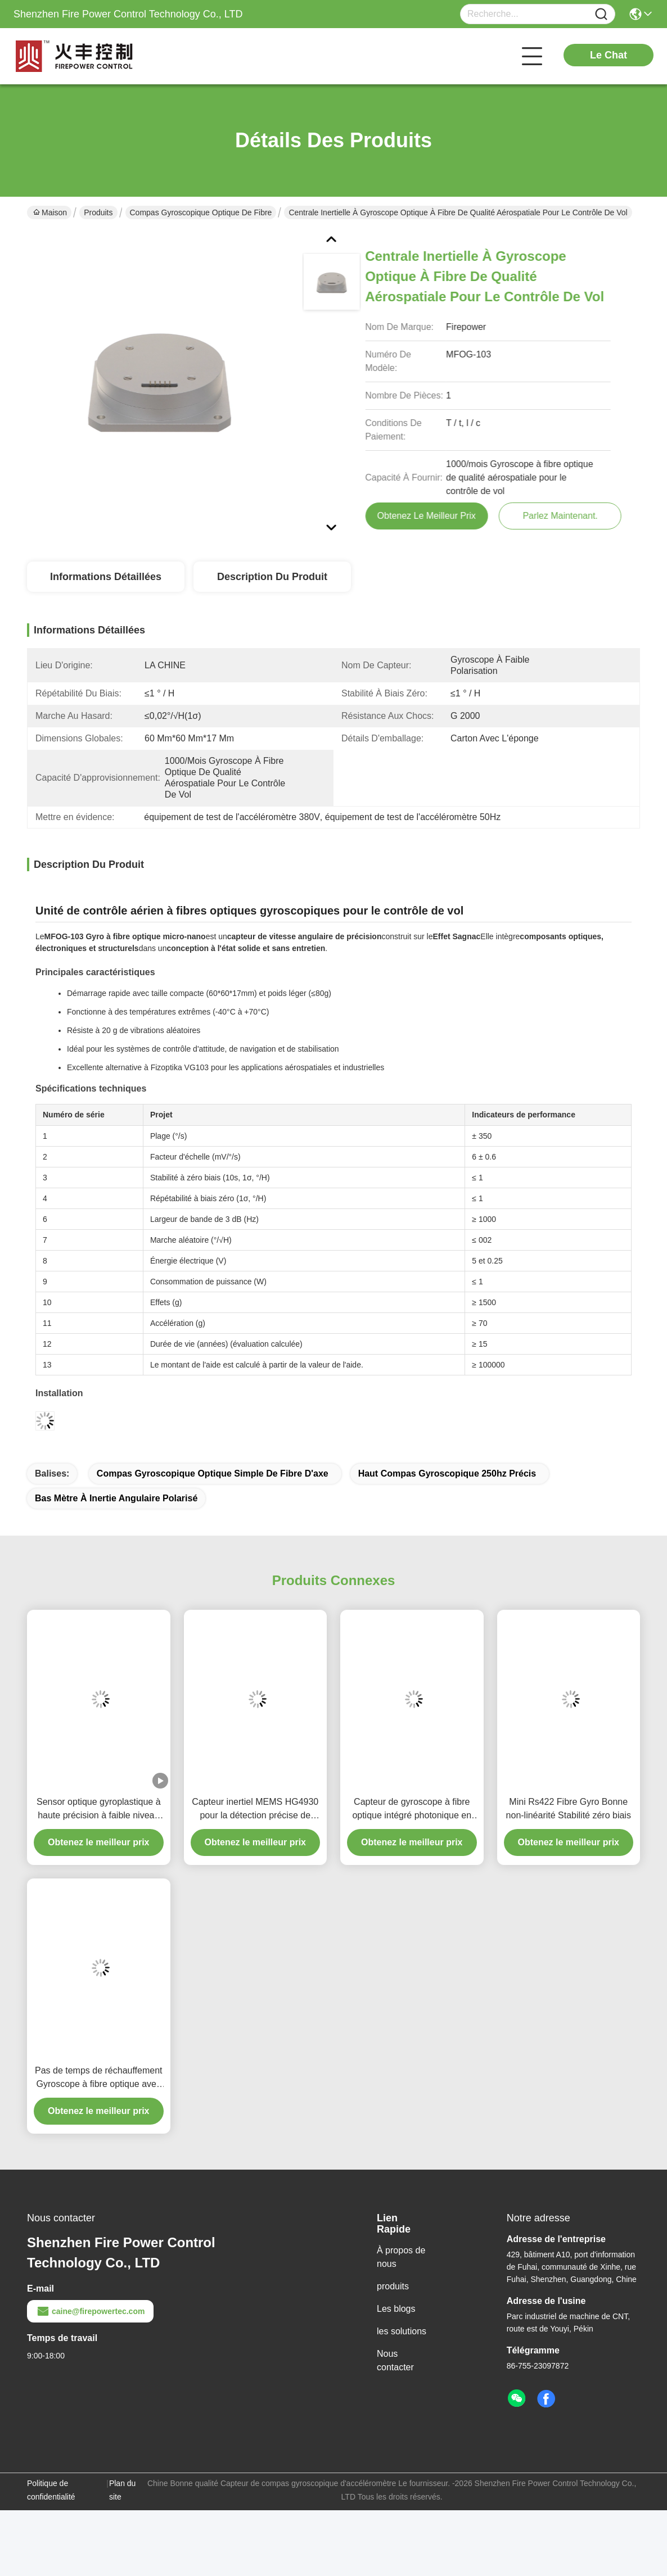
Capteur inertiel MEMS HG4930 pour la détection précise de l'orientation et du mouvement (255, 1809)
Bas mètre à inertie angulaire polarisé (116, 1498)
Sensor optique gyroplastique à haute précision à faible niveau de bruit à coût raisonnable (99, 1809)
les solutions (401, 2331)
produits (393, 2286)
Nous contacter (395, 2360)
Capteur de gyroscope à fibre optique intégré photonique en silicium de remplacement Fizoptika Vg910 (411, 1809)
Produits (98, 212)
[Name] (601, 14)
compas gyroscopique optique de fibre (201, 212)
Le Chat (608, 55)
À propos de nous (401, 2257)
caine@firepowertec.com (90, 2311)
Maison (50, 212)
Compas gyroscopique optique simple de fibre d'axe (212, 1473)
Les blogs (396, 2309)
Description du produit (272, 576)
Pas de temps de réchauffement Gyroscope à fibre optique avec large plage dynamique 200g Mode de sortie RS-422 (99, 2078)
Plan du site (122, 2490)
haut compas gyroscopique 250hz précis (447, 1473)
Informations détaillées (105, 576)
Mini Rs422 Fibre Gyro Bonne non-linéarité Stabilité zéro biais (568, 1808)
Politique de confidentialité (51, 2490)
